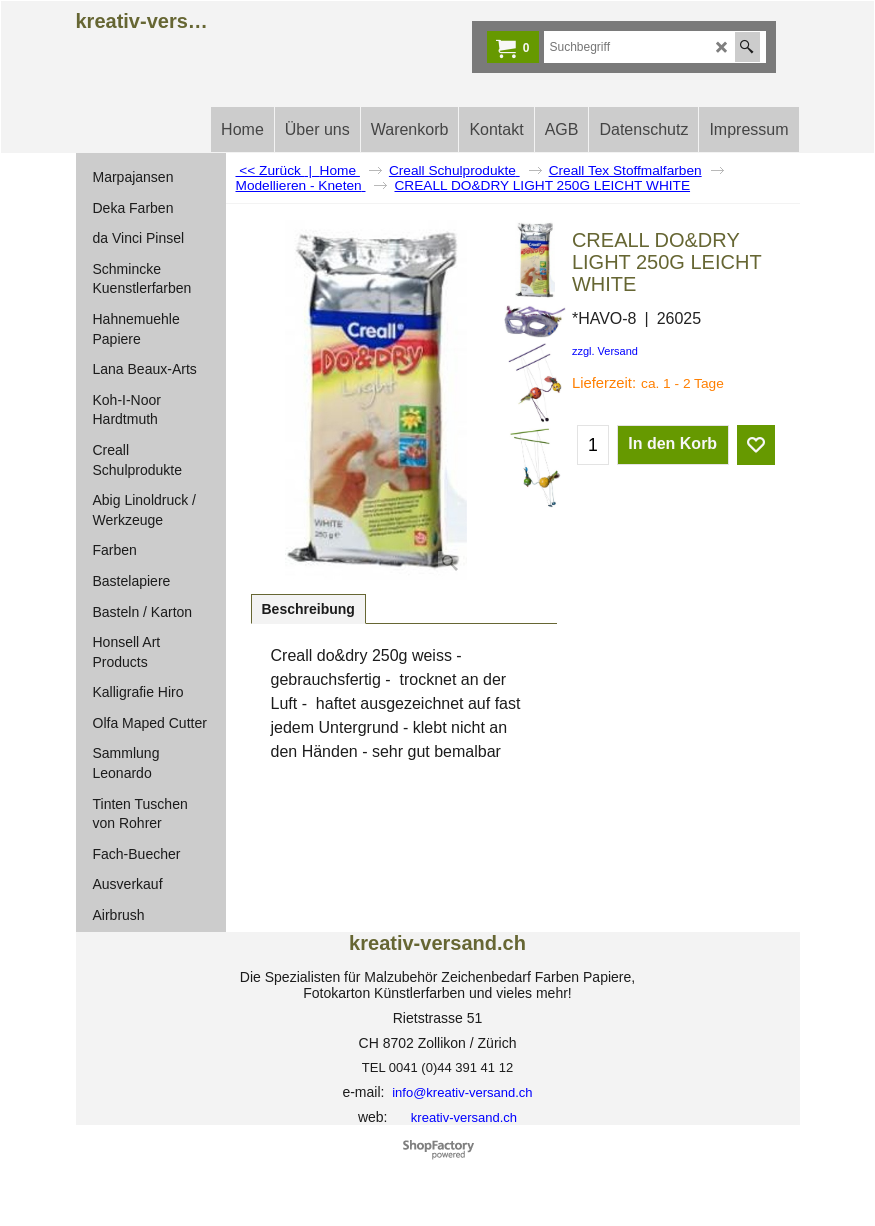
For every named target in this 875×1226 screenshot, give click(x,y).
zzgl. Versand (605, 351)
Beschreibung (308, 609)
